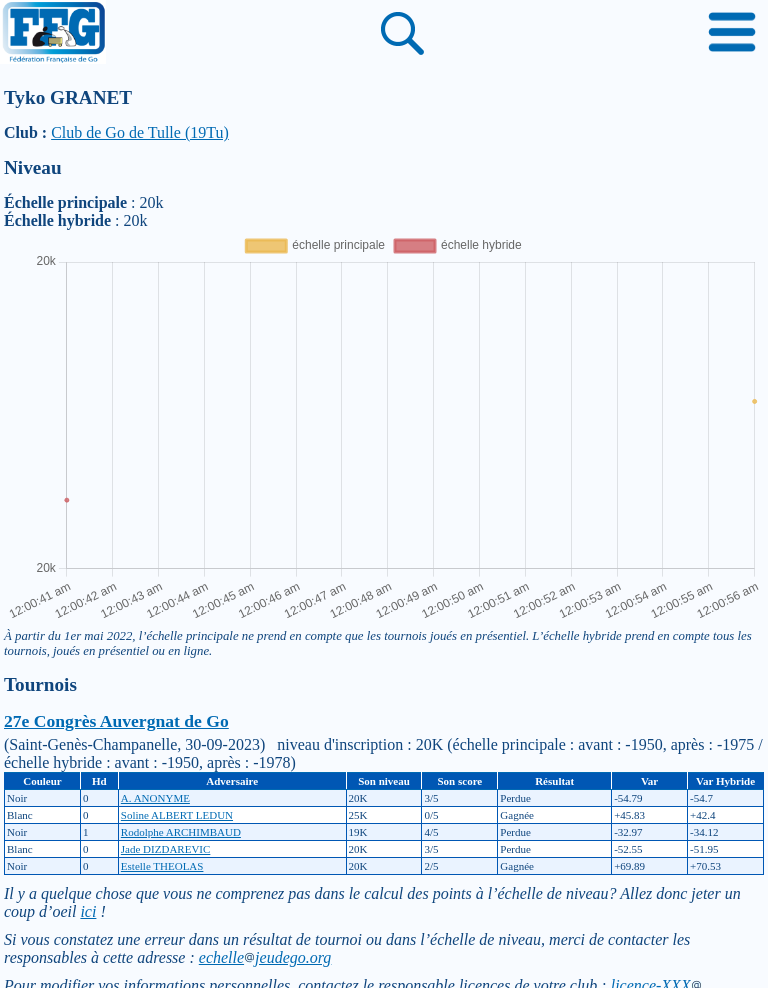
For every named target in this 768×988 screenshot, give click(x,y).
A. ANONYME (155, 798)
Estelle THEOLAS (162, 866)
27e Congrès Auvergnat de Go (116, 721)
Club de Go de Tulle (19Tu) (140, 132)
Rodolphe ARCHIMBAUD (181, 832)
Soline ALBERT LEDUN (177, 815)
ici (88, 911)
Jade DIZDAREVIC (166, 849)
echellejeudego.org (265, 957)
